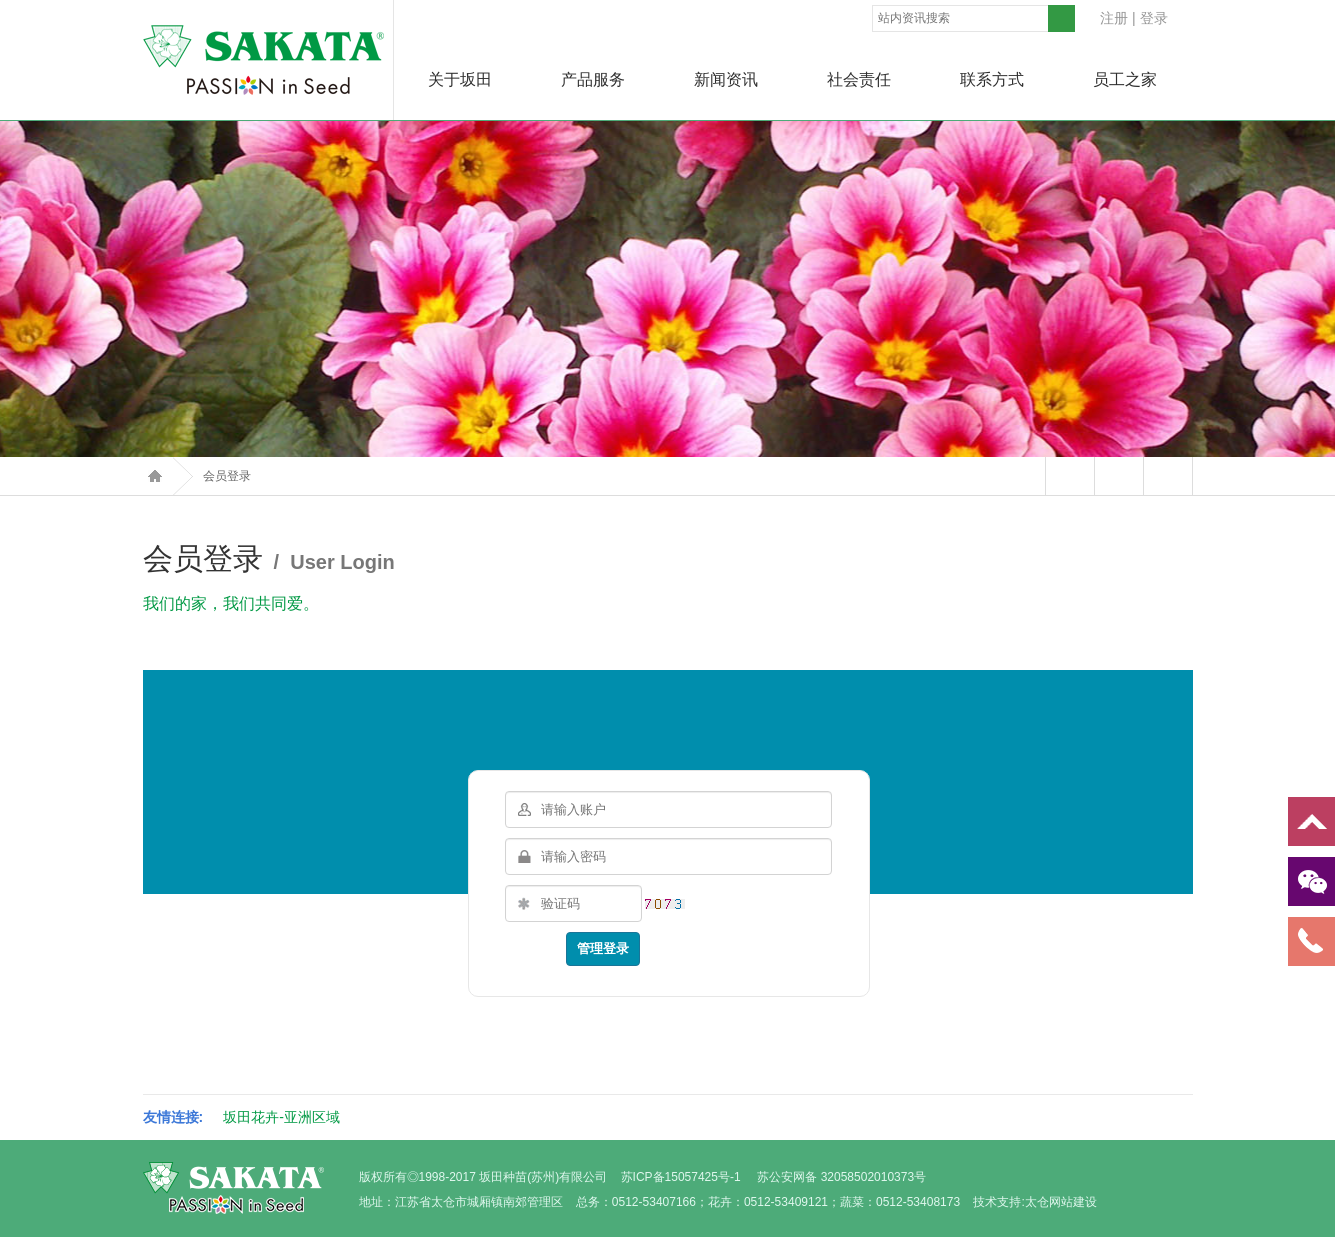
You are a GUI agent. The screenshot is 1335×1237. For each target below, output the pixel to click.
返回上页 (1167, 476)
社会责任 (859, 79)
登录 (1154, 18)
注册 (1114, 18)
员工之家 (1125, 79)
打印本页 (1118, 476)
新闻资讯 (726, 79)
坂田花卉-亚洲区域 (281, 1117)
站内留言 (1069, 476)
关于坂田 (460, 79)
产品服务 (593, 79)
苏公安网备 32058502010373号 (841, 1177)
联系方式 (992, 79)
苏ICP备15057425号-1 (681, 1177)
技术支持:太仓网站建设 (1034, 1202)
